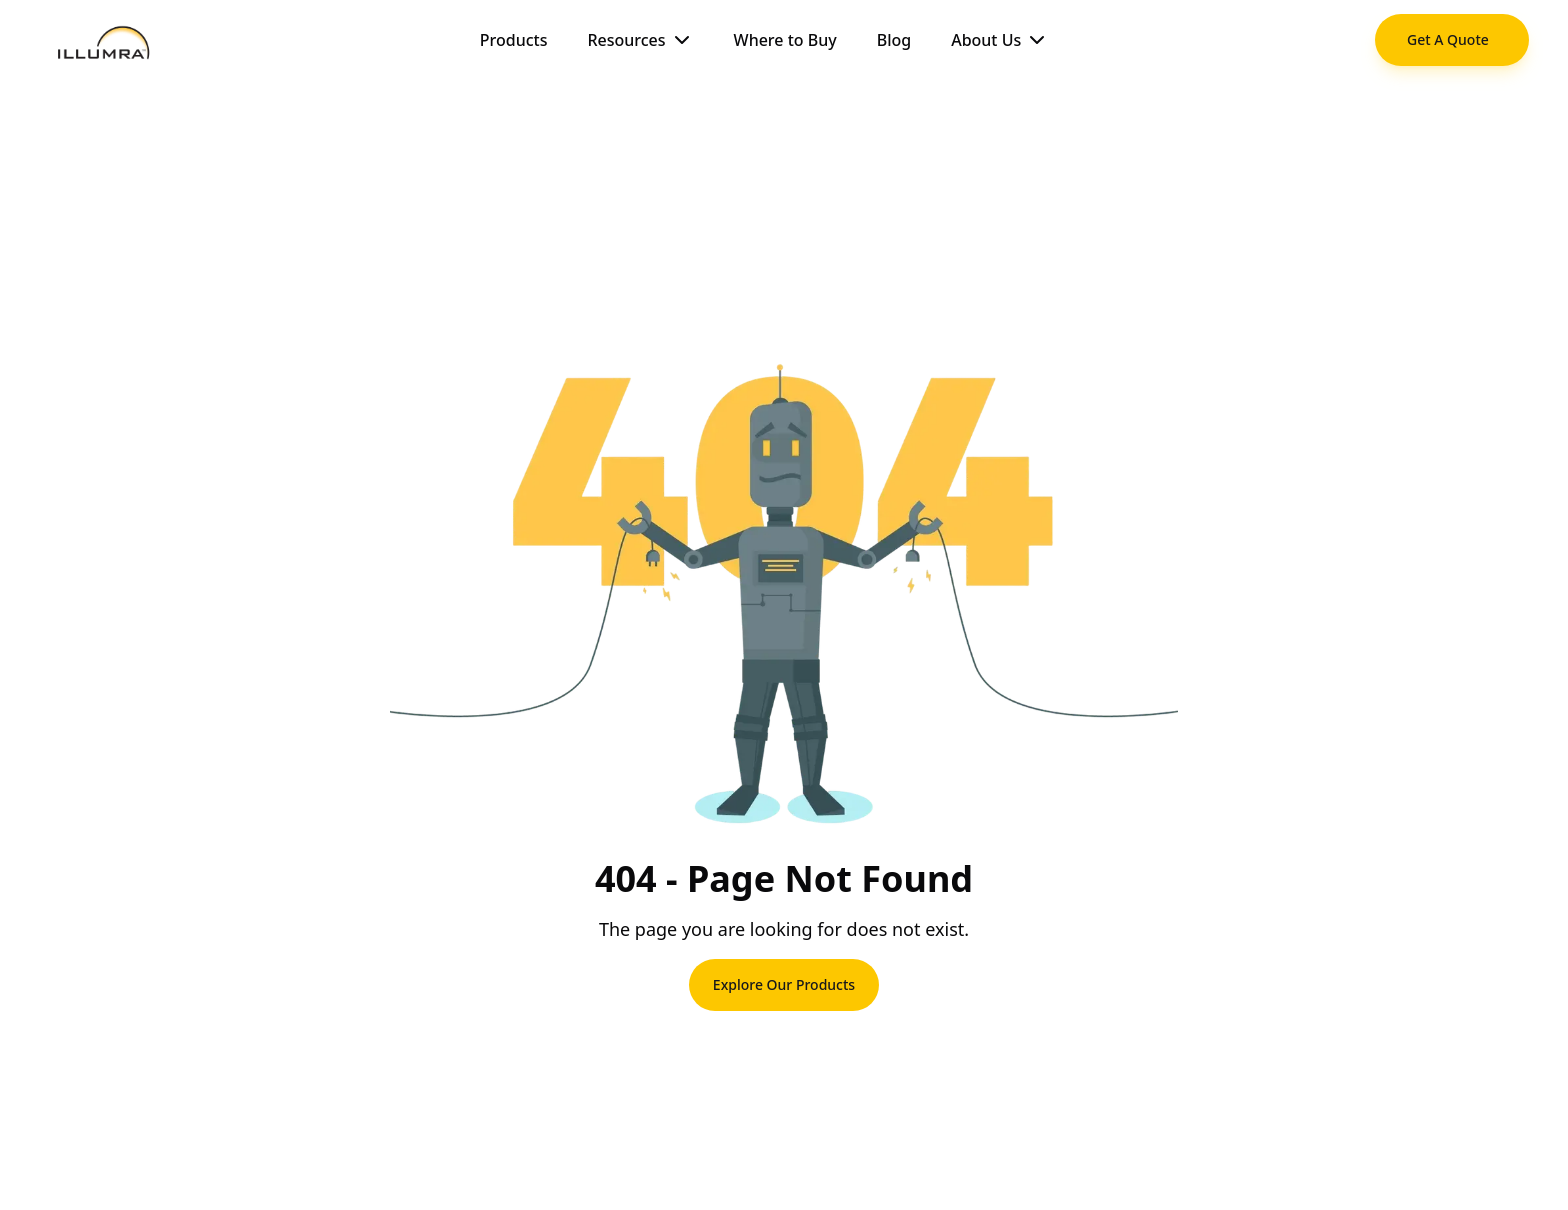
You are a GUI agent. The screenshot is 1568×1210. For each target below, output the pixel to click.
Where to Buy (785, 40)
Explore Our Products (784, 984)
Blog (894, 40)
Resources (640, 40)
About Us (1000, 40)
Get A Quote (1448, 39)
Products (514, 40)
